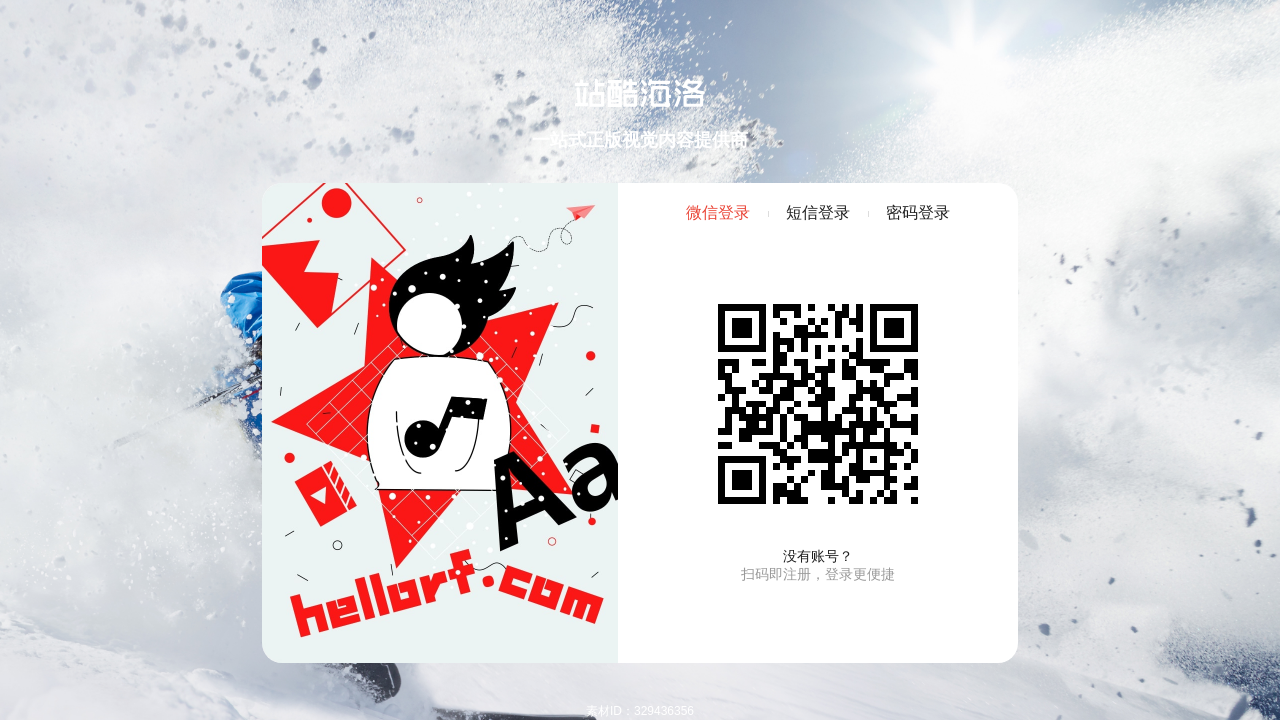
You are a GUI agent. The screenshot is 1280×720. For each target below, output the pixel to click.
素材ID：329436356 (640, 711)
